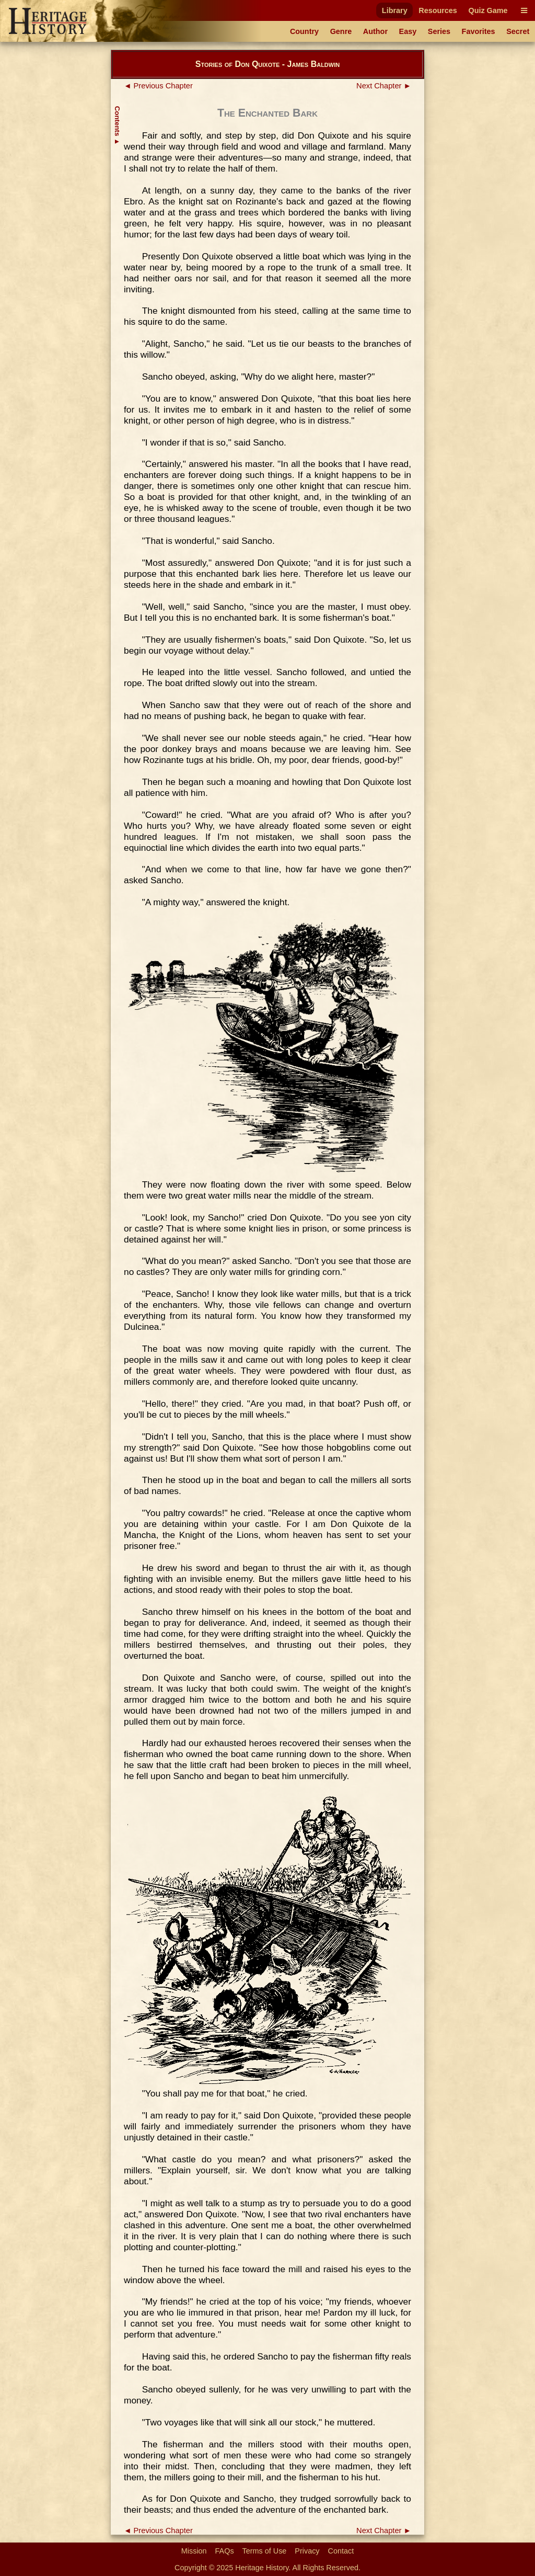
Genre (341, 31)
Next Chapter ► (383, 86)
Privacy (307, 2551)
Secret (517, 31)
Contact (341, 2551)
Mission (194, 2551)
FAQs (224, 2551)
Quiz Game (487, 10)
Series (439, 31)
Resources (437, 10)
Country (304, 31)
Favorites (478, 31)
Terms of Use (264, 2551)
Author (375, 31)
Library (395, 10)
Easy (408, 31)
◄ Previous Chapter (158, 86)
